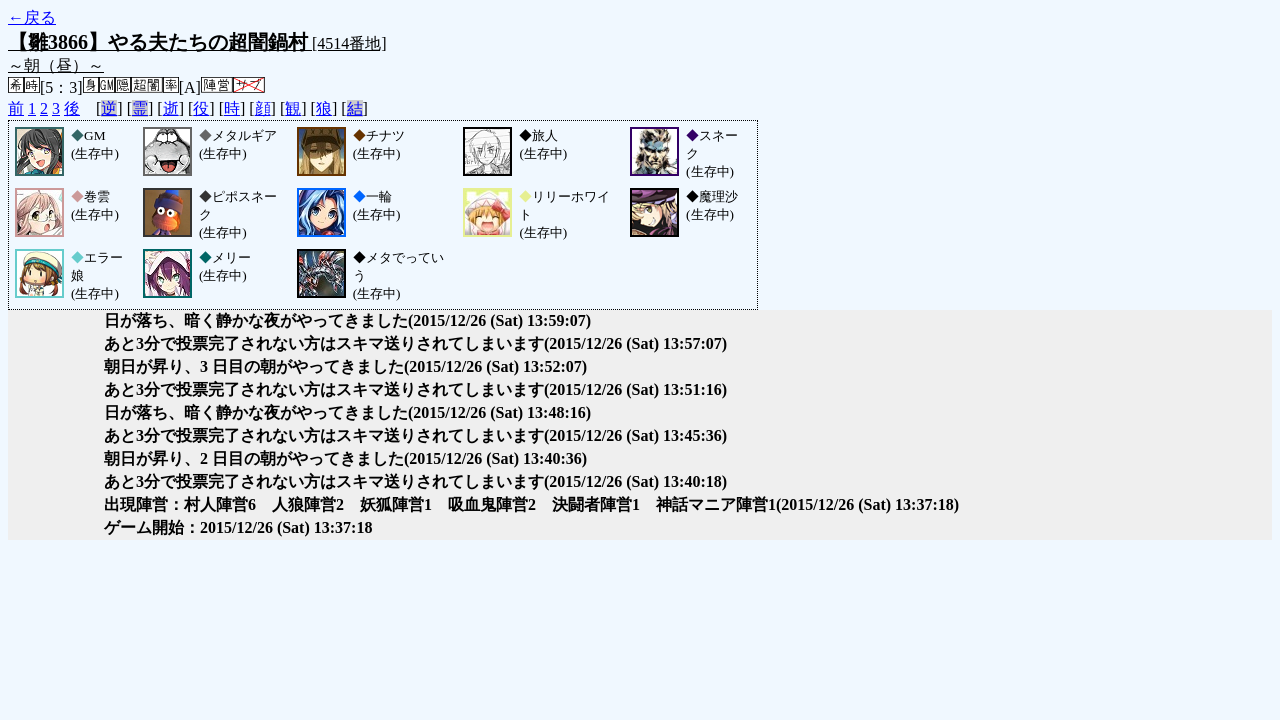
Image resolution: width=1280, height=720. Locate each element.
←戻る (32, 17)
